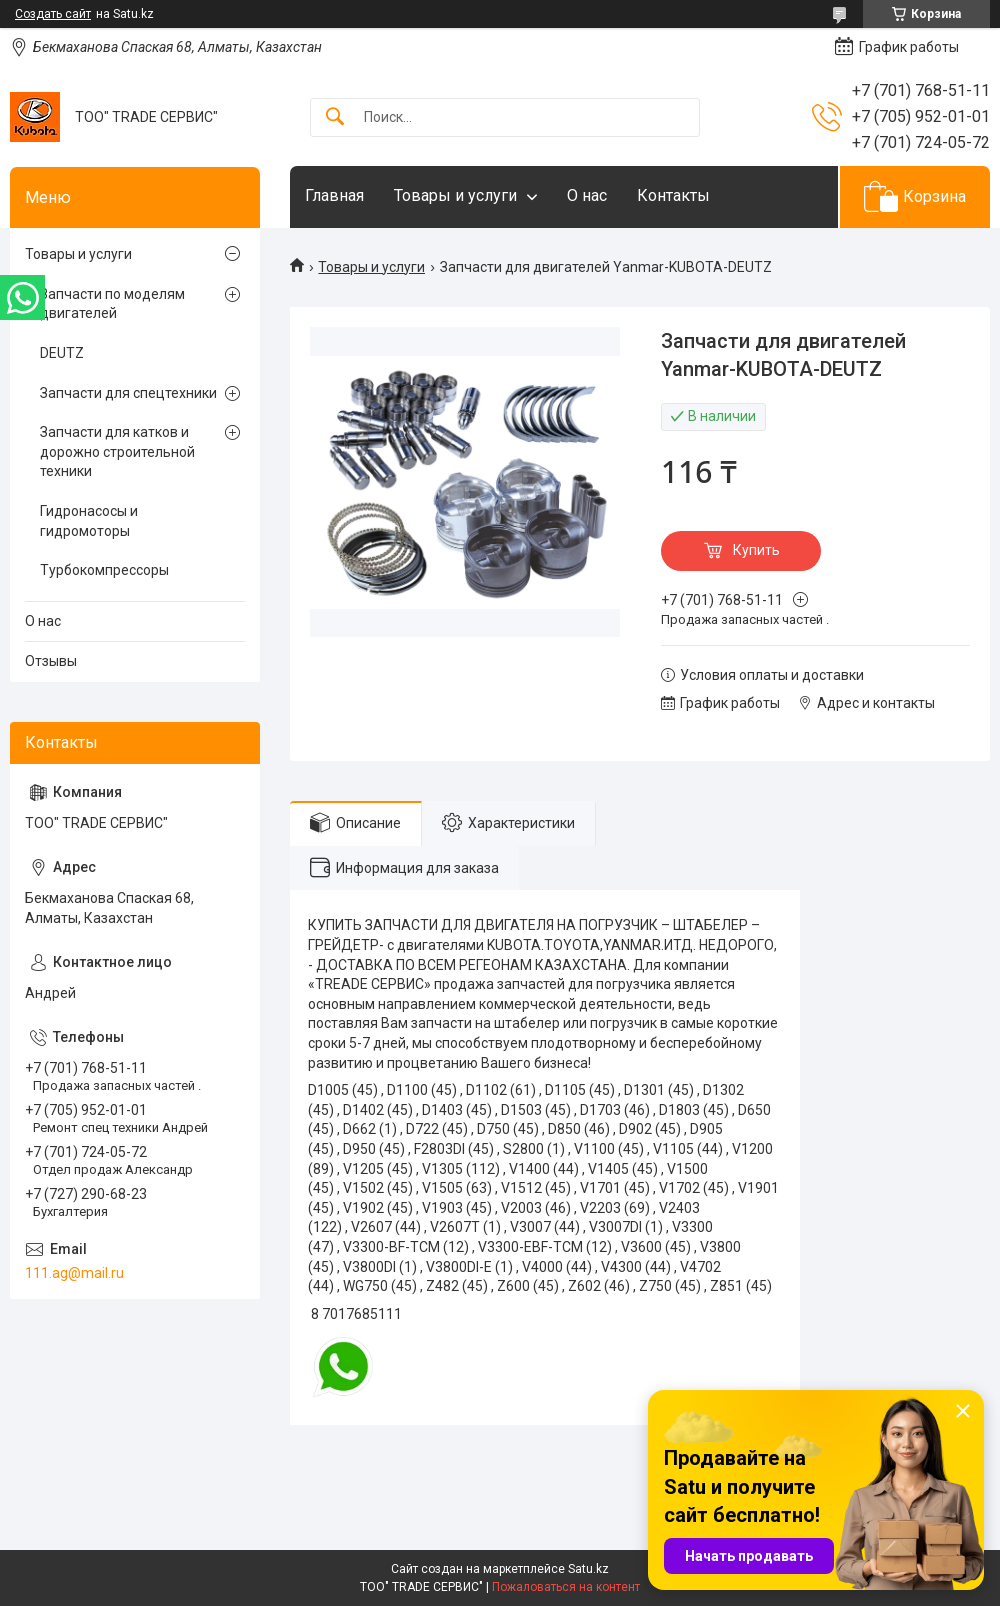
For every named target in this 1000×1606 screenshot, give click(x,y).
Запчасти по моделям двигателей (112, 304)
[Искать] (335, 117)
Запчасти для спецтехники (128, 393)
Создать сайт (53, 14)
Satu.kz (588, 1569)
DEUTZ (62, 353)
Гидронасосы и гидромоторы (89, 521)
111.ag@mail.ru (74, 1273)
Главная (334, 195)
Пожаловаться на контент (566, 1587)
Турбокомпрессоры (104, 570)
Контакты (673, 195)
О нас (587, 195)
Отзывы (51, 661)
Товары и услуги (455, 195)
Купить (756, 550)
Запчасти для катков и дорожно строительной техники (117, 451)
